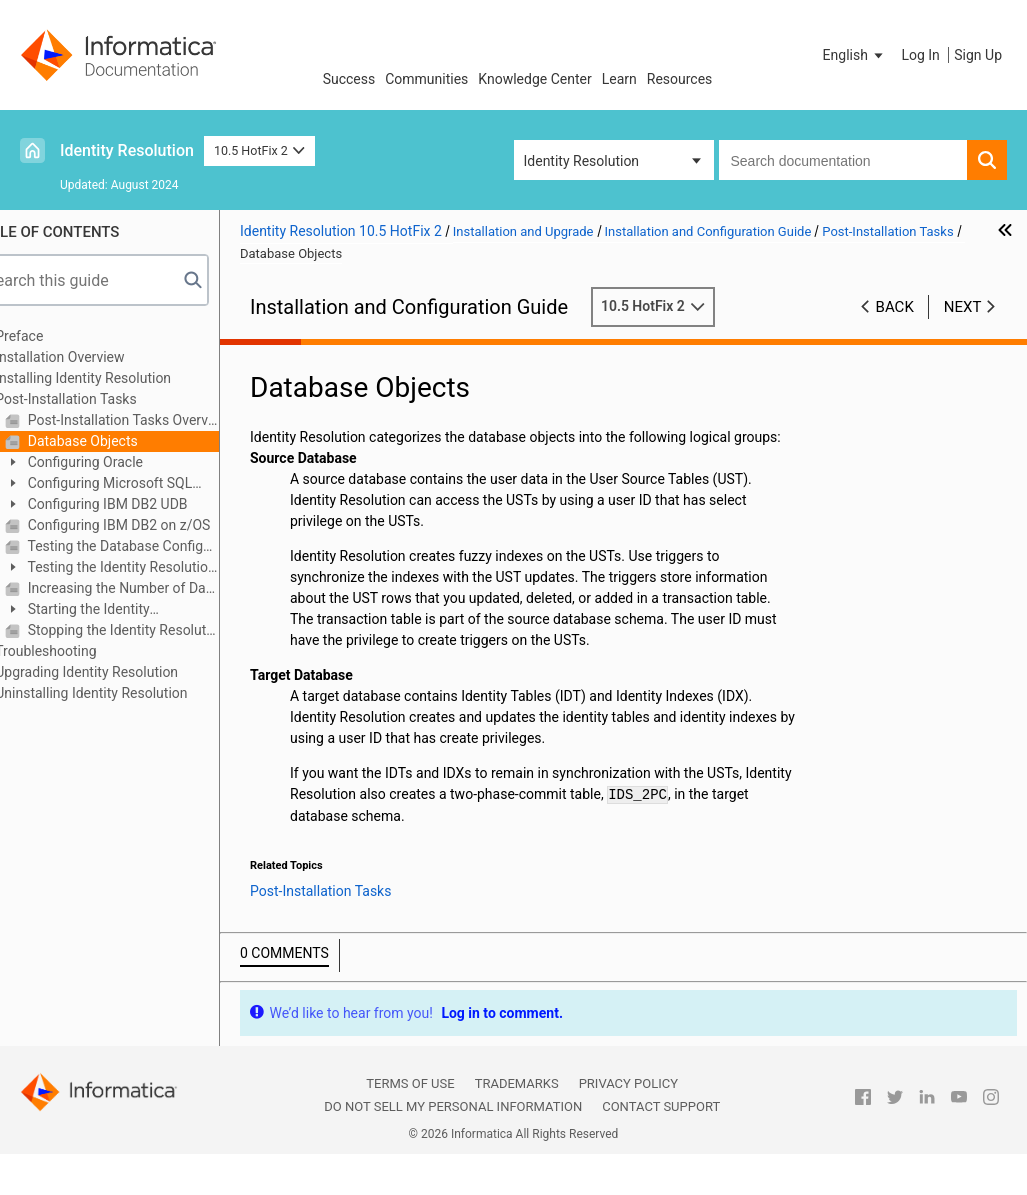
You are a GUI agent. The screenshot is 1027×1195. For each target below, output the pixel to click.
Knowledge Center (534, 79)
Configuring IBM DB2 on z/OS (155, 525)
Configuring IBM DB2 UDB (143, 504)
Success (349, 79)
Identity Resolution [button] (582, 161)
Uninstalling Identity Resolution (129, 693)
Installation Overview (97, 357)
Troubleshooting (83, 651)
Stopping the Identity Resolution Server (159, 630)
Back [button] (895, 307)
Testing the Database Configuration (159, 546)
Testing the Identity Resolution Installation (148, 568)
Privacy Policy (628, 1104)
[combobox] (843, 160)
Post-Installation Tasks (103, 399)
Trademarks (517, 1104)
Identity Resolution (127, 150)
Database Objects (118, 441)
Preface (57, 336)
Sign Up (978, 55)
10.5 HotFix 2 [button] (259, 150)
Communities (426, 79)
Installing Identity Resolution (121, 378)
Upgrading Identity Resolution (124, 672)
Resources (680, 79)
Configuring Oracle (121, 462)
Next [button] (963, 307)
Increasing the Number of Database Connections (159, 588)
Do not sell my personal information (453, 1127)
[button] (855, 55)
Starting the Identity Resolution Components (117, 610)
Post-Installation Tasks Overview (159, 420)
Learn (619, 79)
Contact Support (661, 1127)
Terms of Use (410, 1104)
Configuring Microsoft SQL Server (136, 484)
